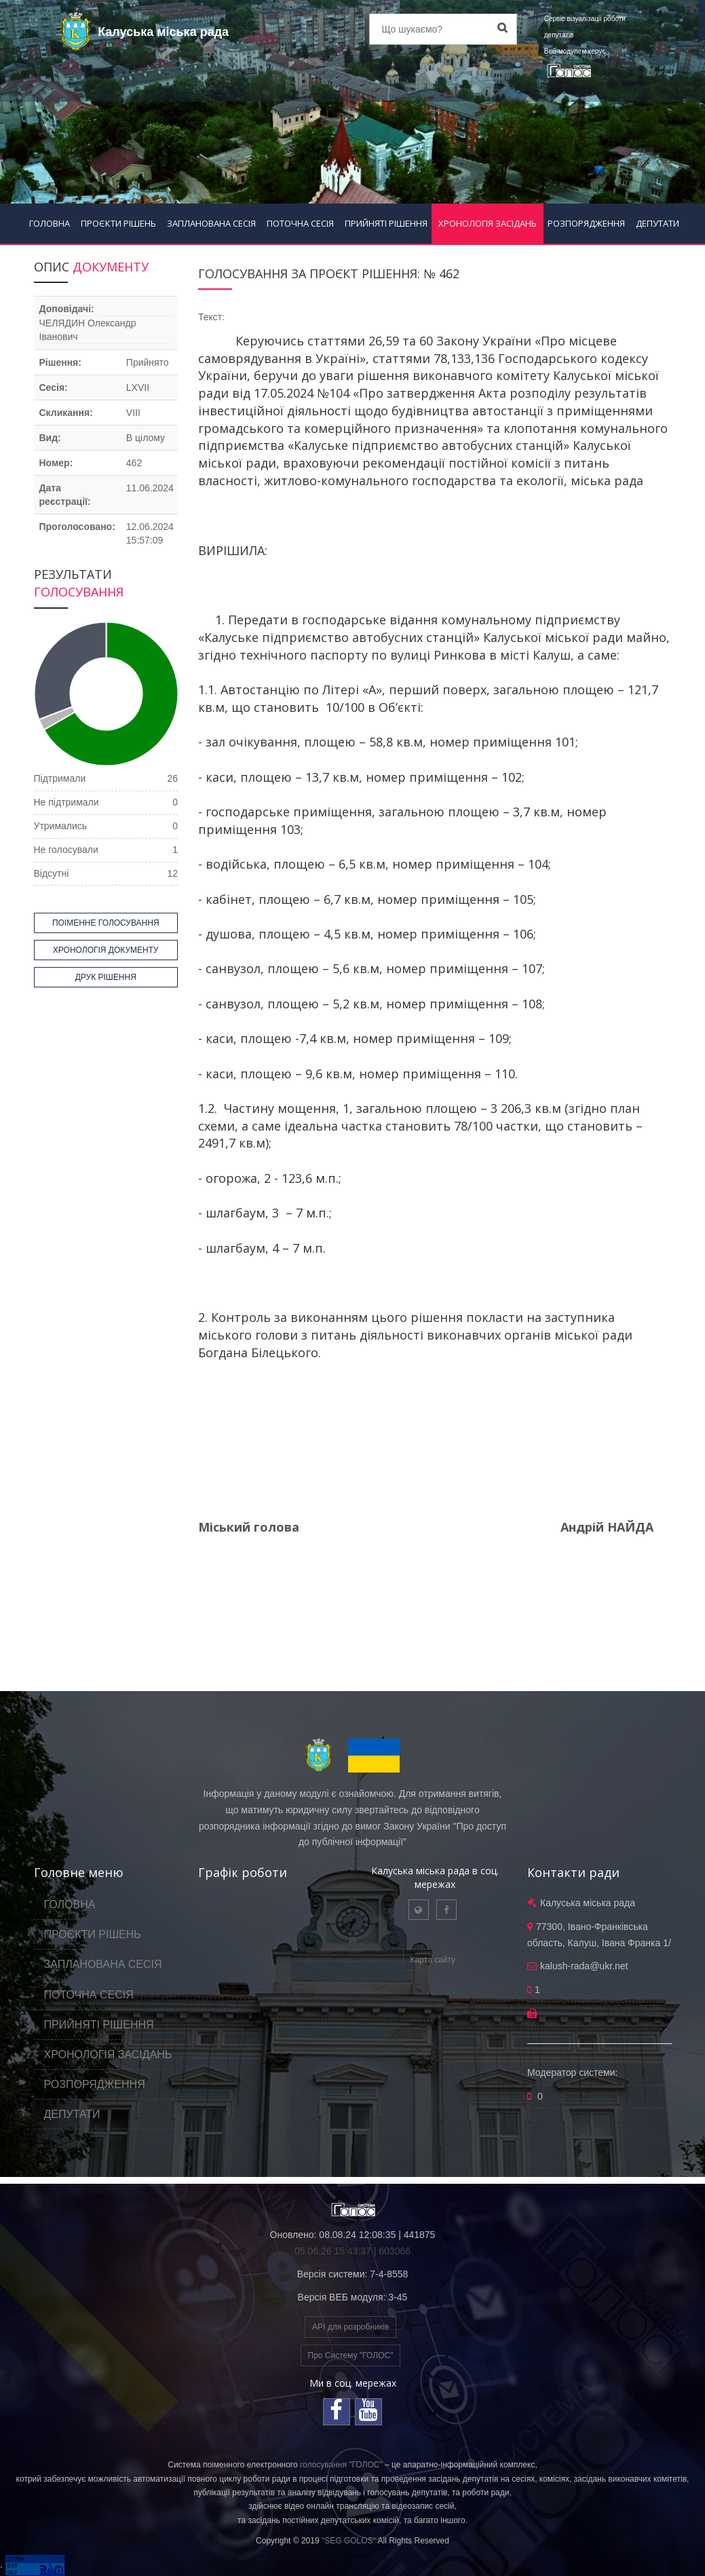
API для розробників (350, 2327)
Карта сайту (433, 1960)
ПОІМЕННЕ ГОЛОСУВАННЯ (105, 923)
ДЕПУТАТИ (657, 223)
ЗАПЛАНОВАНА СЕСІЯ (211, 223)
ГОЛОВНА (49, 223)
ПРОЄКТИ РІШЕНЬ (118, 223)
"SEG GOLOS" (349, 2540)
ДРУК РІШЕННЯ (105, 977)
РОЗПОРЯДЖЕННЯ (586, 223)
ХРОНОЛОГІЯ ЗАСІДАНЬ (487, 223)
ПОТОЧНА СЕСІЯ (300, 223)
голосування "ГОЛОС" (341, 2464)
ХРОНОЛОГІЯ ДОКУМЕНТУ (106, 950)
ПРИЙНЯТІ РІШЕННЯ (386, 223)
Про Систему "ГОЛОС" (351, 2355)
